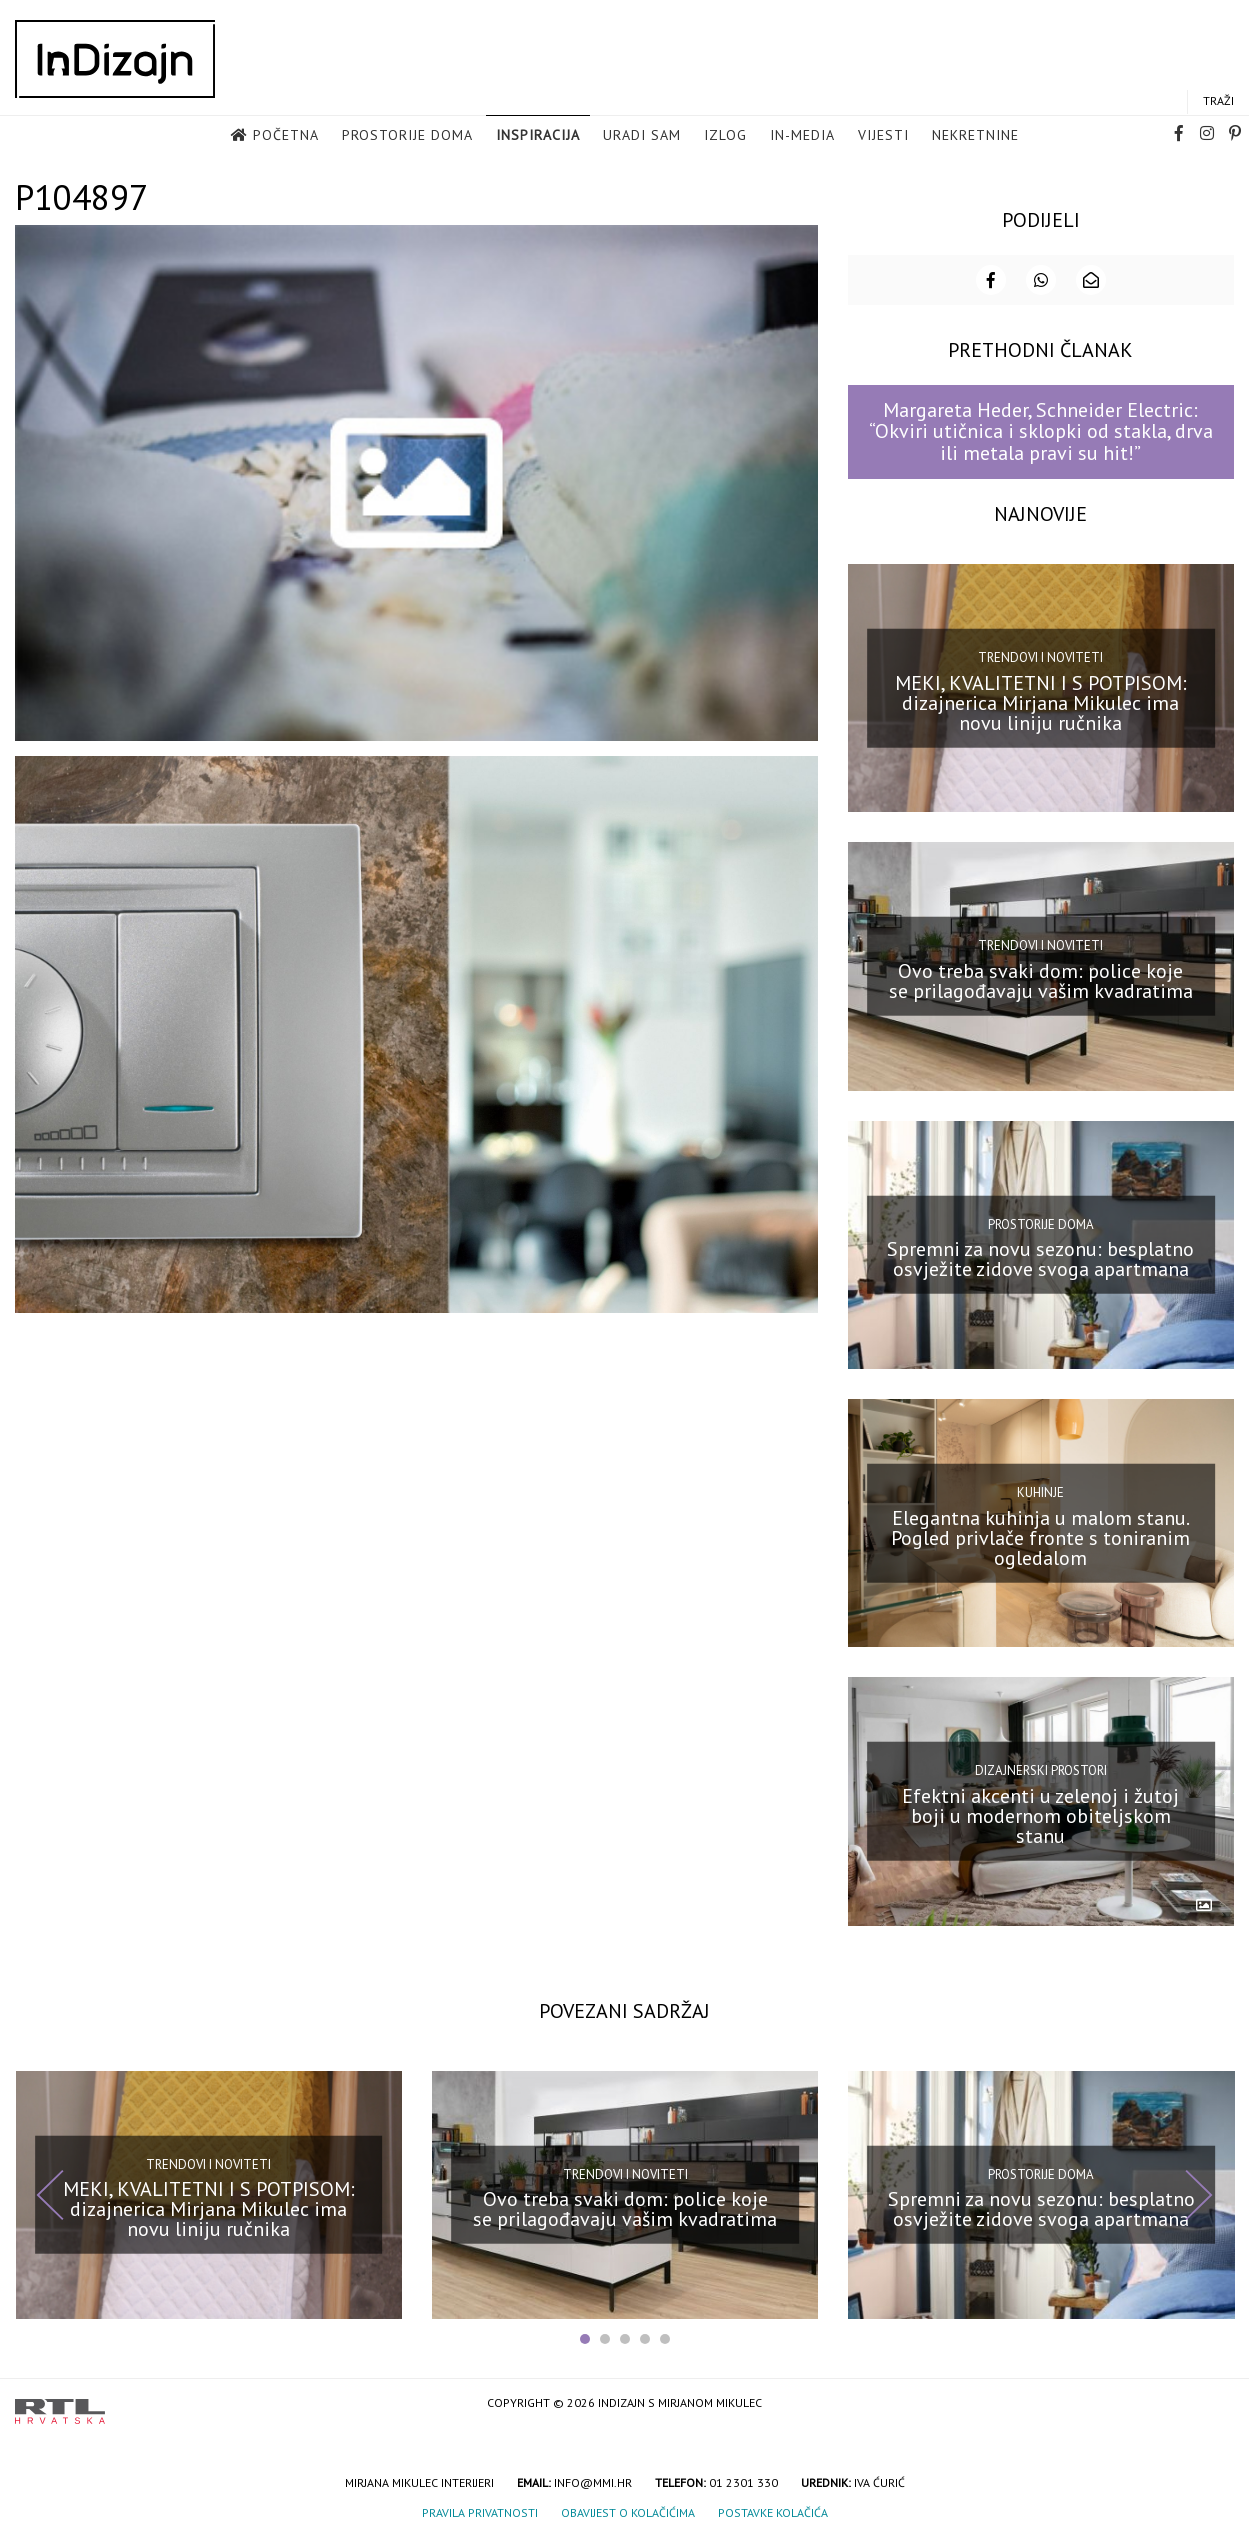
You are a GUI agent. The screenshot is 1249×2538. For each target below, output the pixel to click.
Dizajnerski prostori (1041, 1769)
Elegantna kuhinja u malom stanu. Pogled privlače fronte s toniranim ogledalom (1040, 1536)
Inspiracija (538, 136)
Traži (1218, 101)
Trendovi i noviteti (1040, 656)
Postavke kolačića (773, 2511)
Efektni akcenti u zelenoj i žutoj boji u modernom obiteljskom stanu (1040, 1815)
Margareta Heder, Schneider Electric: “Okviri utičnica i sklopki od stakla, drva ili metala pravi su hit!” (1041, 430)
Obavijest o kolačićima (628, 2511)
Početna (286, 136)
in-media (802, 136)
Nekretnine (975, 136)
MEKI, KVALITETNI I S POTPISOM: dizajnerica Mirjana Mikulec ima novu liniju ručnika (1041, 701)
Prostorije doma (407, 136)
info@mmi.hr (593, 2481)
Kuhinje (1040, 1491)
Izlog (725, 136)
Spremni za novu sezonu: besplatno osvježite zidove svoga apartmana (1040, 1258)
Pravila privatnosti (480, 2511)
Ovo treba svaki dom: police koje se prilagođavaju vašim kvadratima (1041, 980)
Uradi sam (642, 136)
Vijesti (883, 136)
